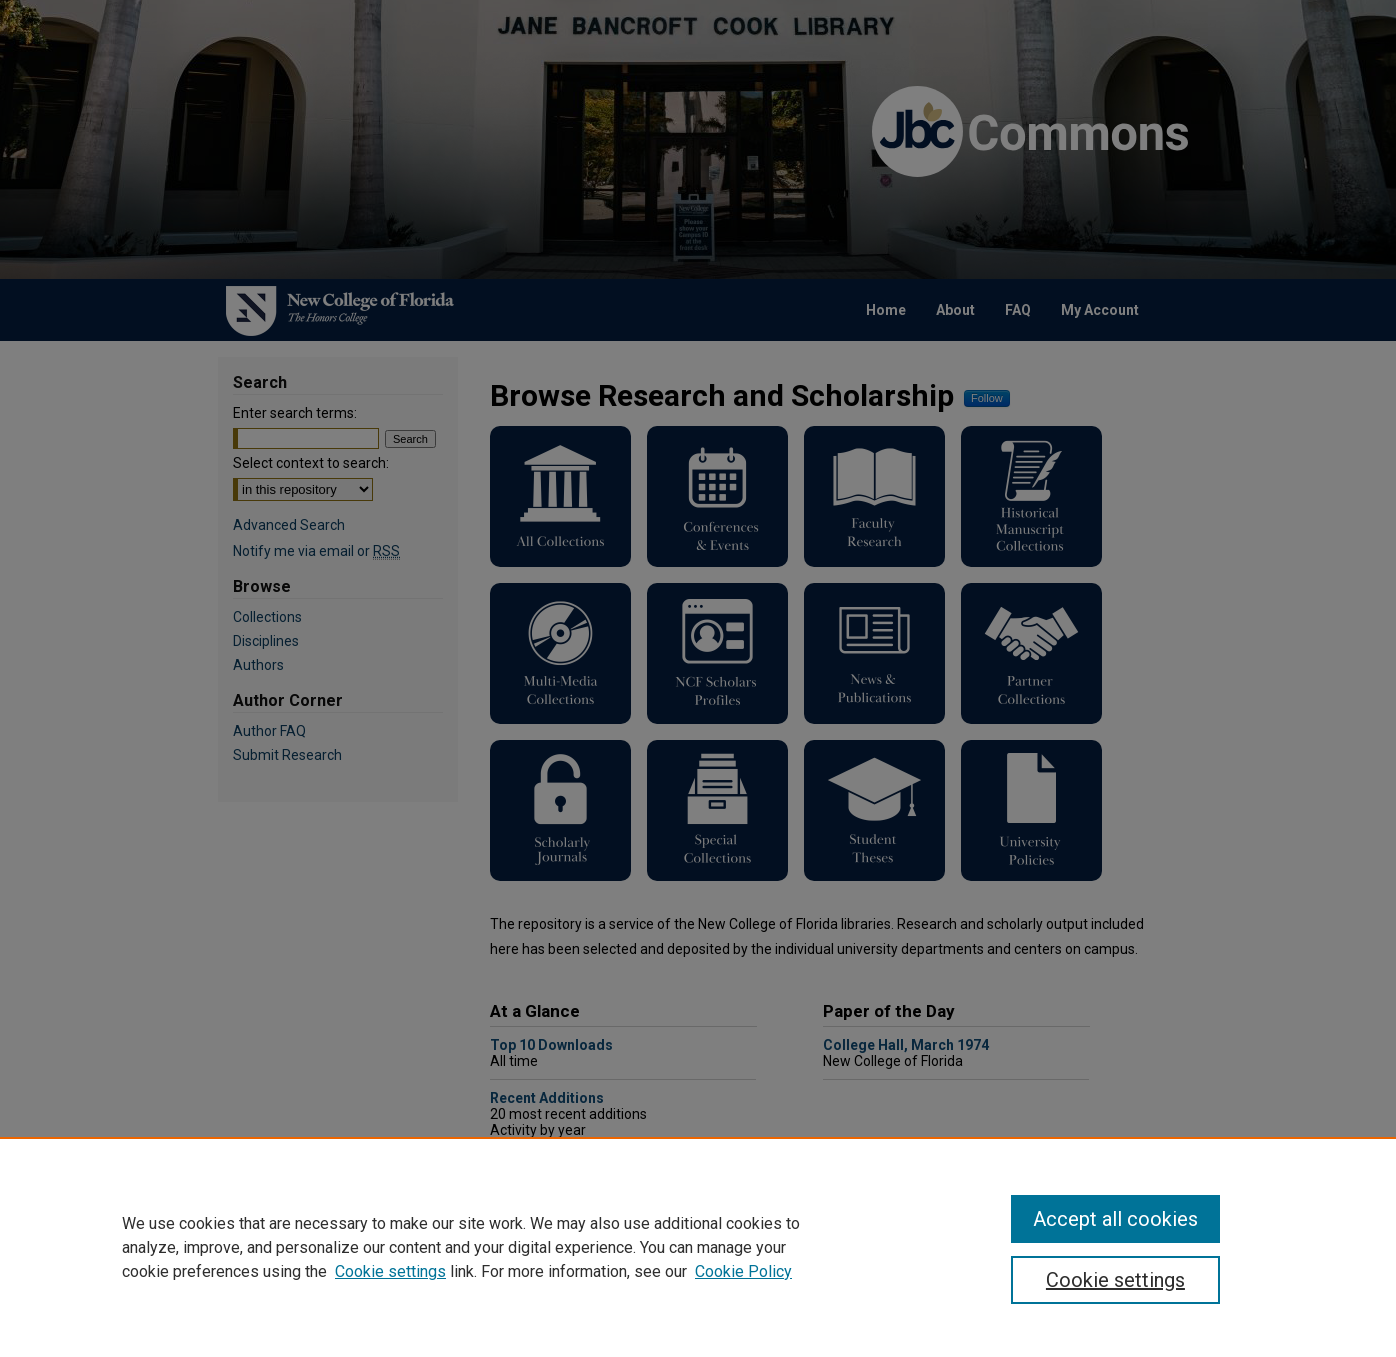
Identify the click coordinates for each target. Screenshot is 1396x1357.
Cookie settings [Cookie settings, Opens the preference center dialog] (1115, 1280)
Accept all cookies (1115, 1219)
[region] (698, 1247)
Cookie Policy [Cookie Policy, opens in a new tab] (743, 1271)
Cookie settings (390, 1271)
